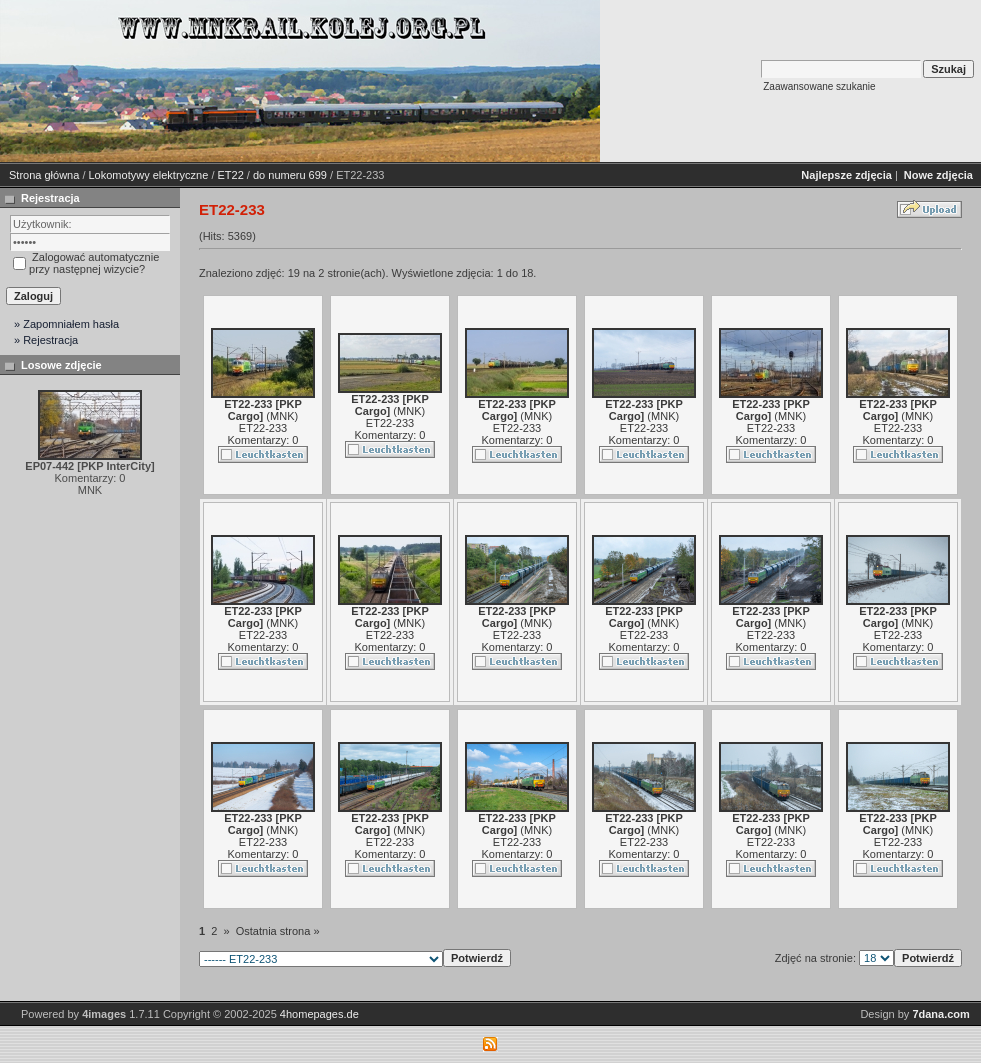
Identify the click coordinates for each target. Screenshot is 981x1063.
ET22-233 (263, 428)
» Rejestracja (46, 340)
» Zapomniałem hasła (66, 324)
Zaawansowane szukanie (819, 86)
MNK (282, 416)
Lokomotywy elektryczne (149, 175)
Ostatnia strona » (278, 931)
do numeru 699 (290, 175)
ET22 (231, 175)
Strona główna (44, 175)
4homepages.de (319, 1014)
